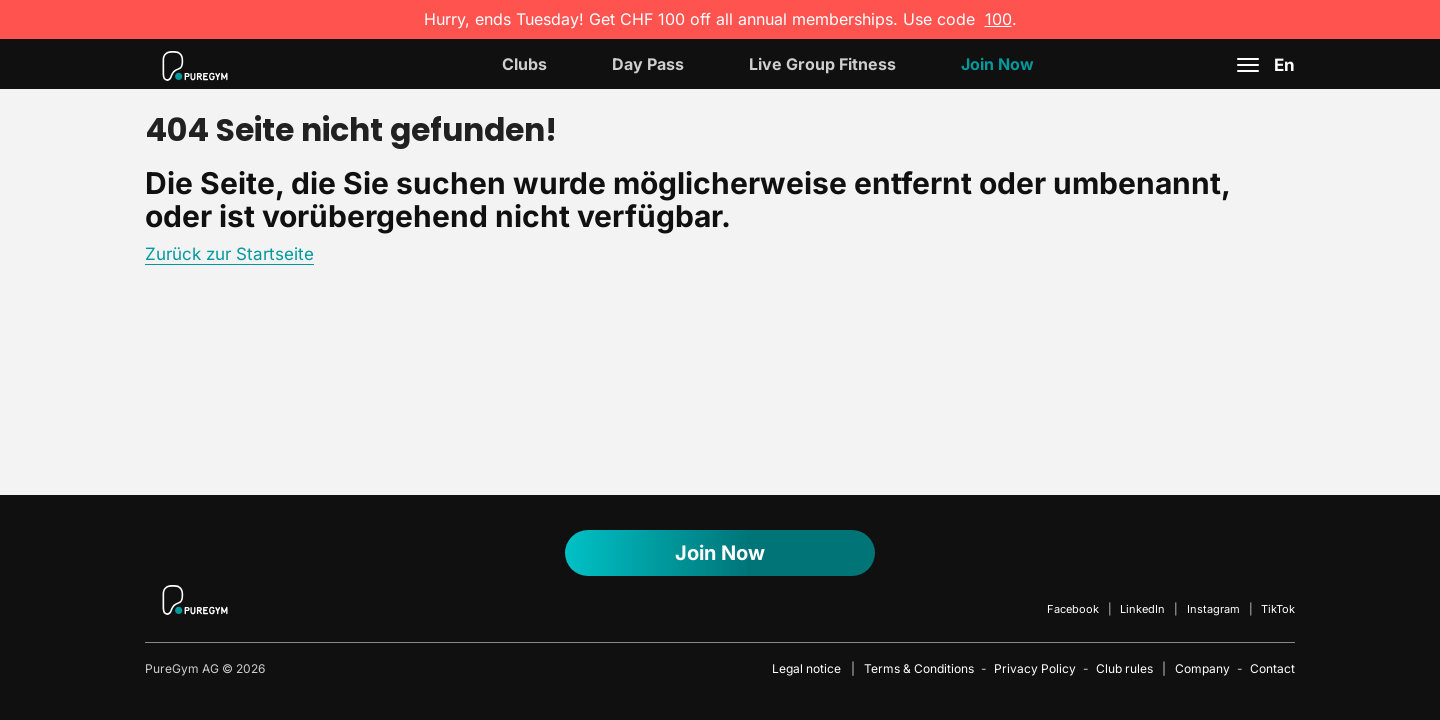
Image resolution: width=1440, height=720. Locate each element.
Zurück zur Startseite (229, 254)
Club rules (1124, 668)
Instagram (1213, 609)
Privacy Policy (1035, 668)
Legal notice (806, 668)
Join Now (720, 553)
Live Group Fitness (822, 64)
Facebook (1073, 609)
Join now (997, 64)
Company (1202, 668)
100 (998, 19)
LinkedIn (1142, 609)
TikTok (1278, 609)
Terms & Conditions (919, 668)
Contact (1272, 668)
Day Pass (648, 64)
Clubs (524, 64)
